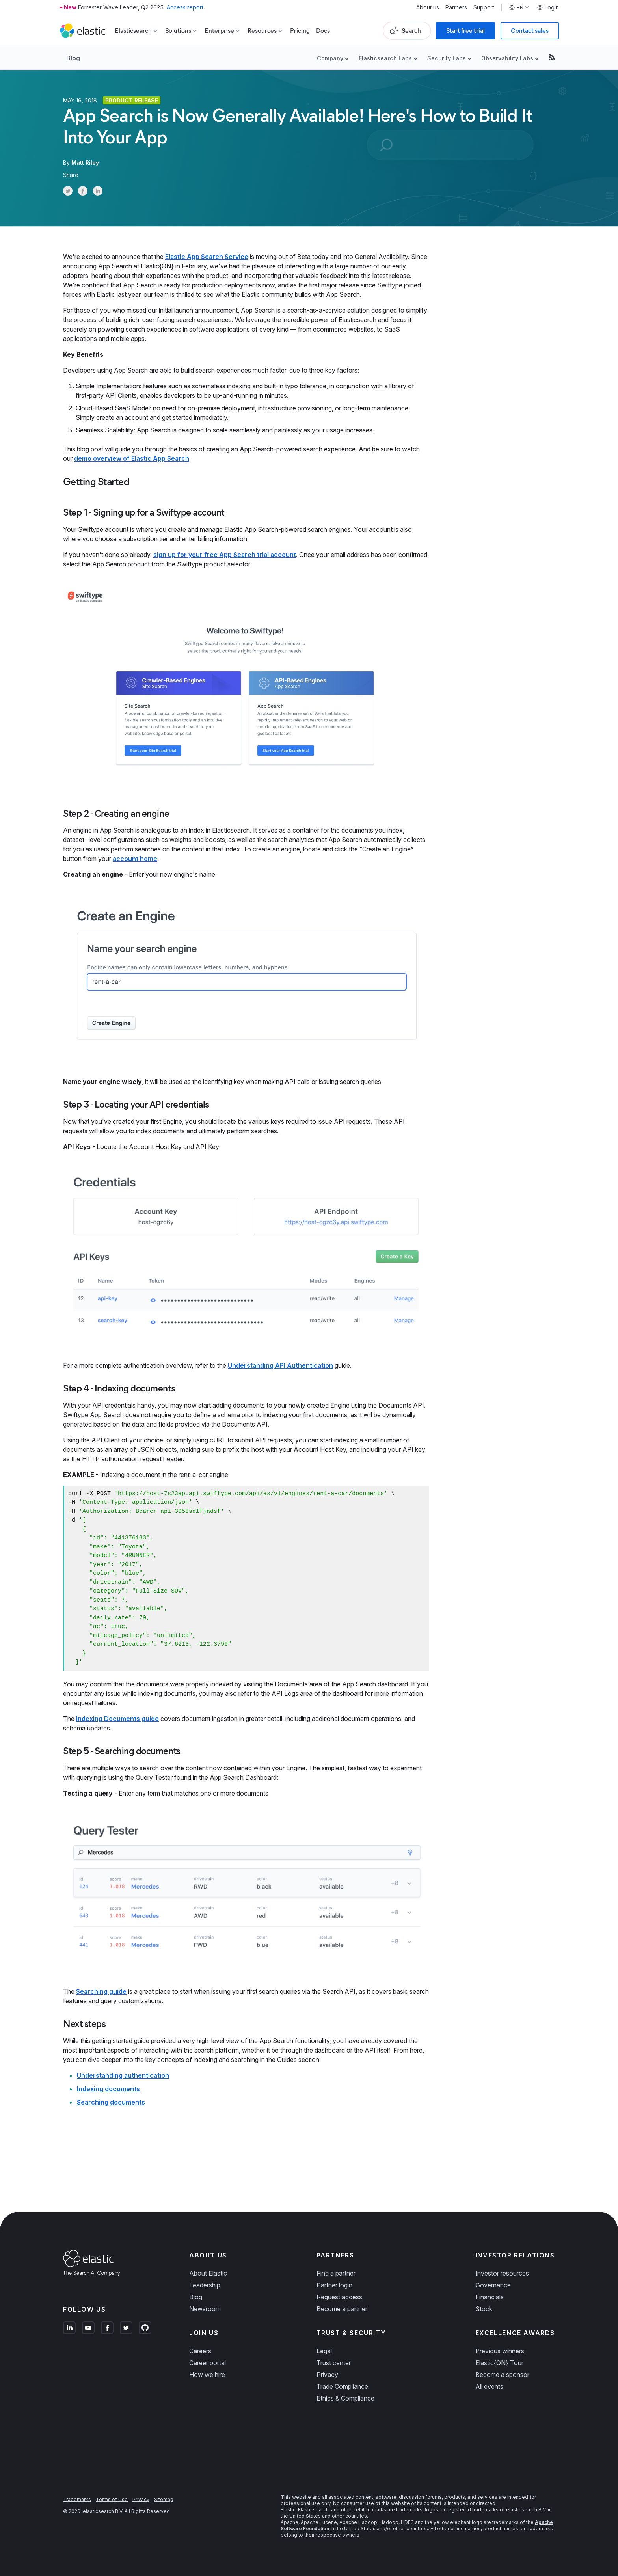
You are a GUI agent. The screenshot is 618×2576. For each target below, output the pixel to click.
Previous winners (499, 2351)
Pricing (300, 30)
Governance (493, 2285)
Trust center (333, 2363)
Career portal (207, 2363)
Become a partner (341, 2309)
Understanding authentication (123, 2075)
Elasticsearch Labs (385, 58)
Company (330, 58)
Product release (131, 100)
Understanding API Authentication (280, 1365)
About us (427, 7)
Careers (200, 2351)
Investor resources (502, 2273)
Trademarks (77, 2499)
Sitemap (163, 2499)
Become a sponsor (502, 2375)
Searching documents (111, 2102)
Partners (456, 7)
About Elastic (208, 2273)
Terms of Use (112, 2499)
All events (489, 2386)
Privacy (327, 2375)
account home (135, 858)
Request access (339, 2297)
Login (548, 7)
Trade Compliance (342, 2386)
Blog (73, 58)
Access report (185, 7)
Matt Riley (85, 162)
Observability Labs (507, 58)
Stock (483, 2309)
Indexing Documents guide (117, 1719)
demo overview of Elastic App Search (131, 458)
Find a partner (336, 2273)
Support (483, 7)
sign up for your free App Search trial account (224, 555)
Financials (489, 2297)
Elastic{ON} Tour (499, 2363)
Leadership (204, 2285)
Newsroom (205, 2309)
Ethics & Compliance (345, 2398)
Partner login (334, 2285)
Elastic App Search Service (206, 257)
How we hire (207, 2375)
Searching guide (101, 1991)
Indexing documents (108, 2089)
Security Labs (446, 58)
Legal (324, 2351)
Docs (323, 30)
